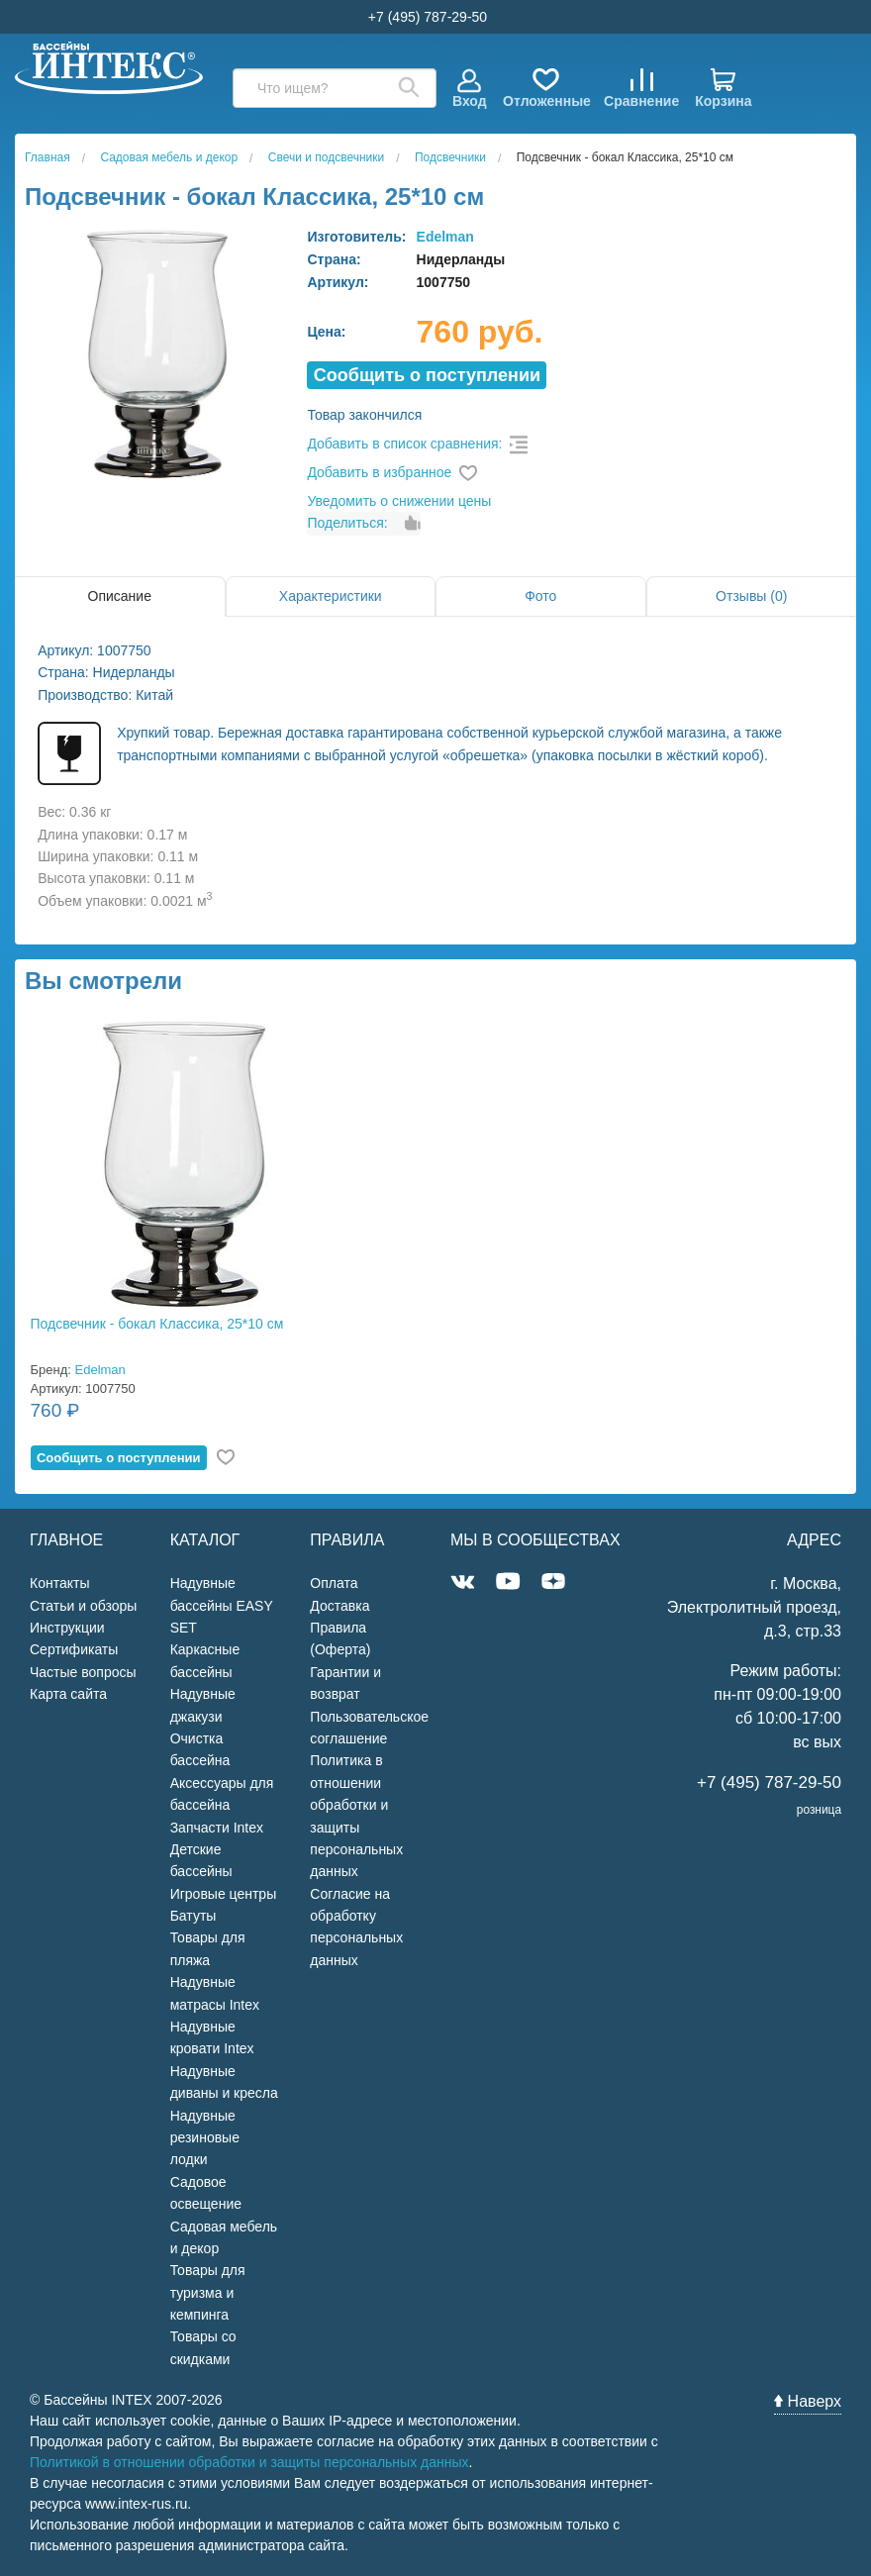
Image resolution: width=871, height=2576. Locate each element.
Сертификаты (74, 1649)
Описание (119, 596)
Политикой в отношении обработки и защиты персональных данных (249, 2462)
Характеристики (330, 596)
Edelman (445, 237)
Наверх (807, 2401)
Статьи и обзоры (83, 1606)
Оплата (333, 1583)
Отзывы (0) (751, 596)
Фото (540, 596)
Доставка (339, 1606)
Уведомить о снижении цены (399, 501)
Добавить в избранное (379, 472)
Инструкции (67, 1627)
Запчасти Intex (216, 1827)
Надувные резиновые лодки (205, 2138)
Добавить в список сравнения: (404, 443)
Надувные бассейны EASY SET (221, 1605)
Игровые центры (223, 1894)
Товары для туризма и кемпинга (207, 2292)
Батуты (193, 1916)
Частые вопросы (83, 1672)
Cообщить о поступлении (427, 375)
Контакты (59, 1583)
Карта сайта (68, 1694)
